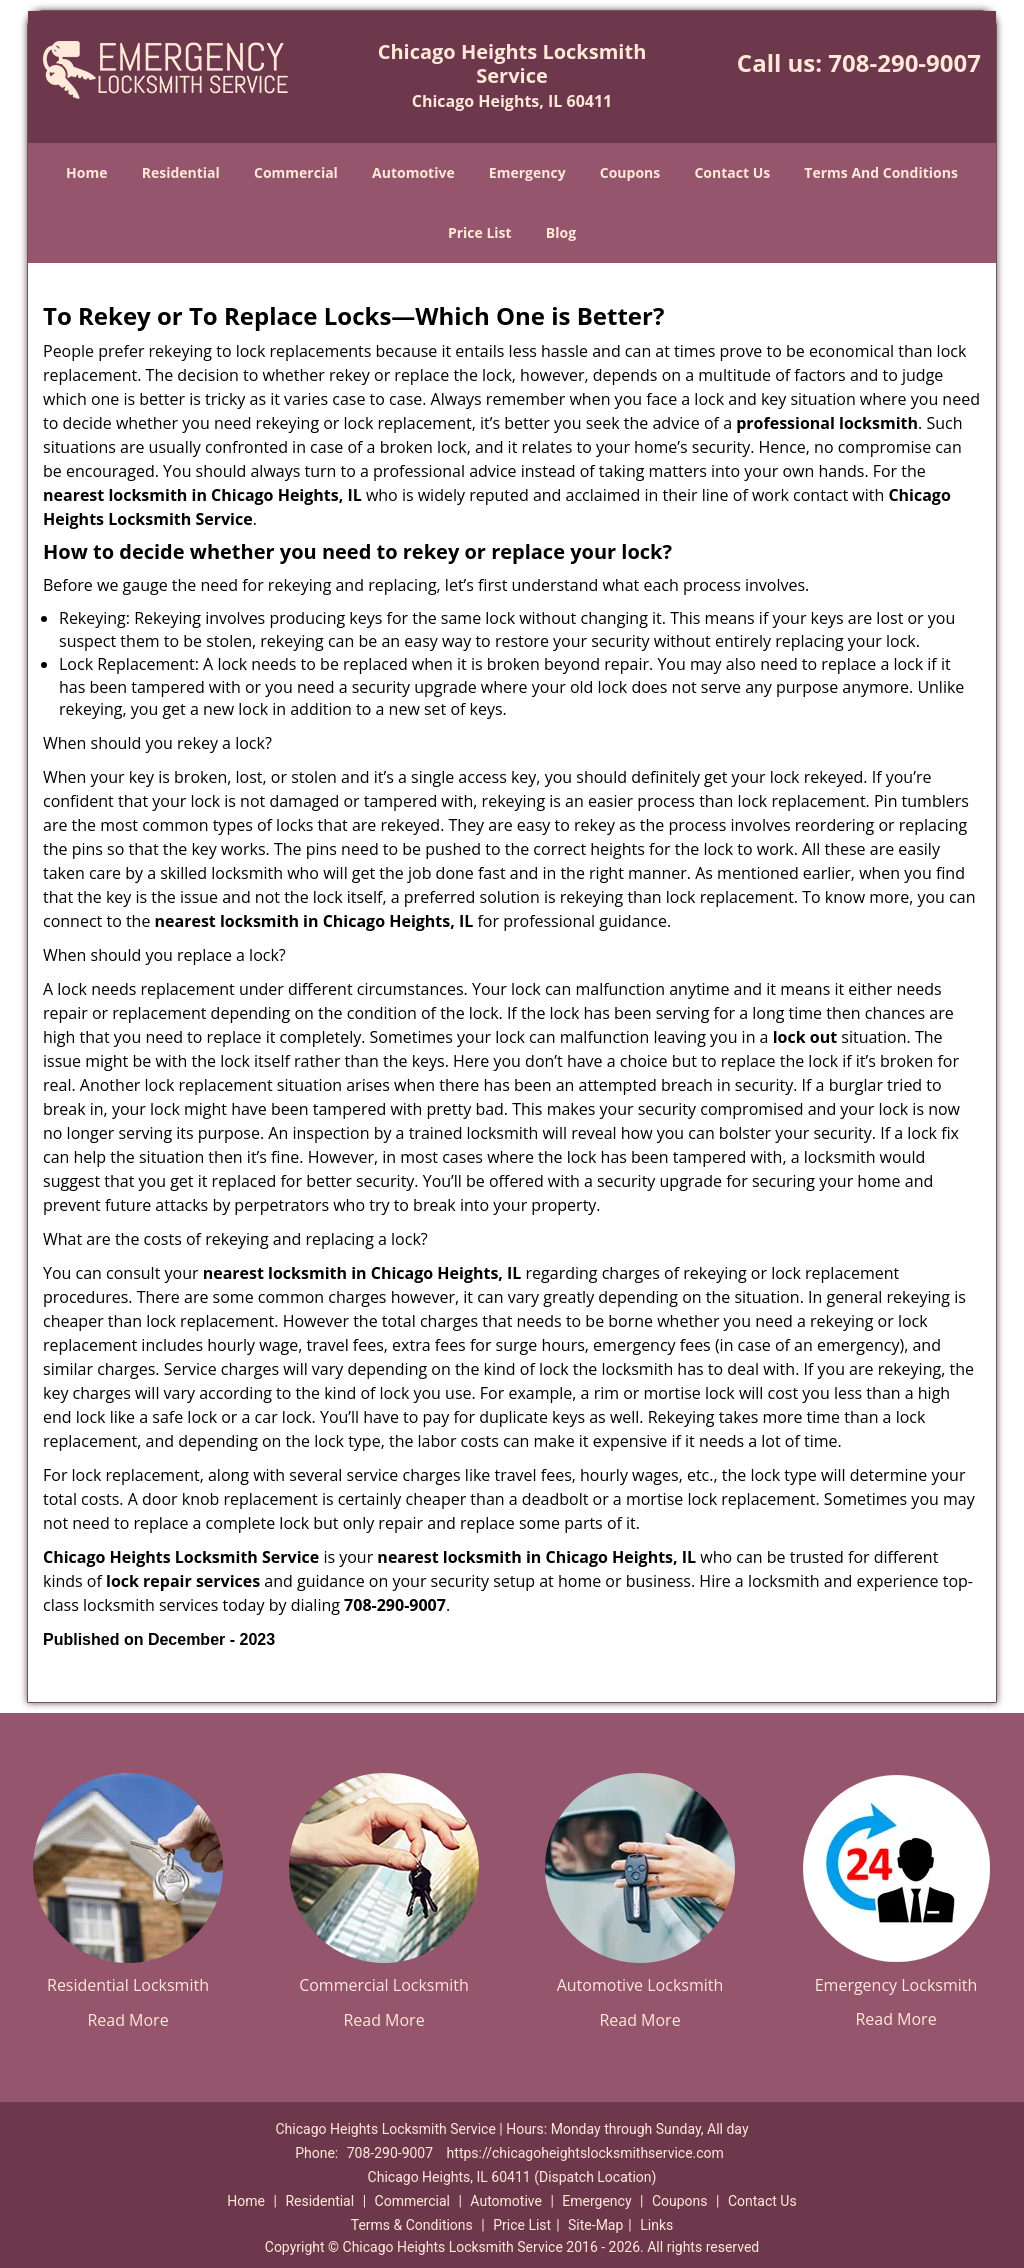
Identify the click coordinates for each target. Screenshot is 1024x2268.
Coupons (630, 172)
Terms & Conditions (412, 2225)
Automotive (413, 172)
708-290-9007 (904, 62)
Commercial (296, 172)
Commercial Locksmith (384, 1985)
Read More (127, 2020)
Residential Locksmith (128, 1985)
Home (86, 172)
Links (656, 2225)
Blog (561, 232)
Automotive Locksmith (640, 1985)
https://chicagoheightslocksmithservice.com (585, 2153)
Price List (480, 232)
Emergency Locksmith (896, 1985)
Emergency (527, 172)
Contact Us (732, 172)
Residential (181, 172)
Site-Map (595, 2225)
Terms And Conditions (881, 172)
